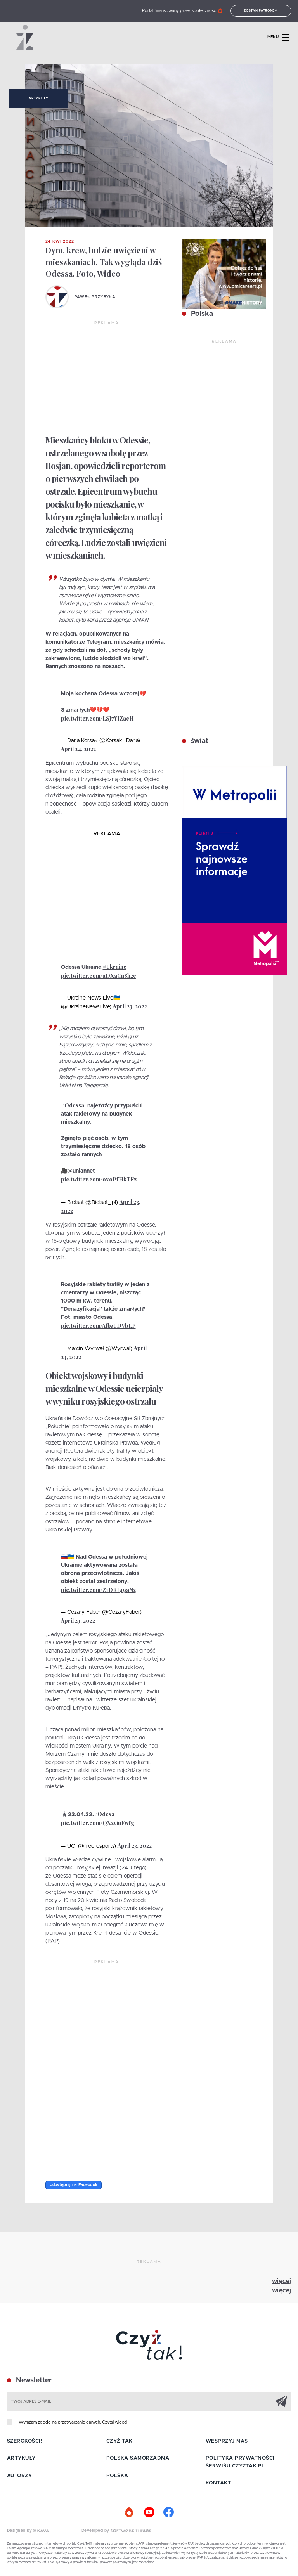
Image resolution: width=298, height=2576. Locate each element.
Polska (201, 313)
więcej (281, 2281)
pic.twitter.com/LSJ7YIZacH (97, 718)
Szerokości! (25, 2441)
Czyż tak (119, 2441)
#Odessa (72, 1105)
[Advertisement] (107, 378)
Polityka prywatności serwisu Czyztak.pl (240, 2462)
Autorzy (19, 2475)
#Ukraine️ (114, 966)
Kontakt (218, 2483)
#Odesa (104, 1814)
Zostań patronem (261, 10)
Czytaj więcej (114, 2422)
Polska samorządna (138, 2458)
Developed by (116, 2531)
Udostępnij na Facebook (74, 2185)
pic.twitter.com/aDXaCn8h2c (98, 975)
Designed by (28, 2531)
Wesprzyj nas (227, 2441)
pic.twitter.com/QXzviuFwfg (97, 1823)
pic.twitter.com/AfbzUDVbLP (98, 1325)
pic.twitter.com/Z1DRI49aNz (98, 1590)
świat (198, 741)
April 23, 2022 (130, 1006)
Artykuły (38, 98)
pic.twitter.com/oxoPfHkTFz (99, 1179)
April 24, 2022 (78, 749)
